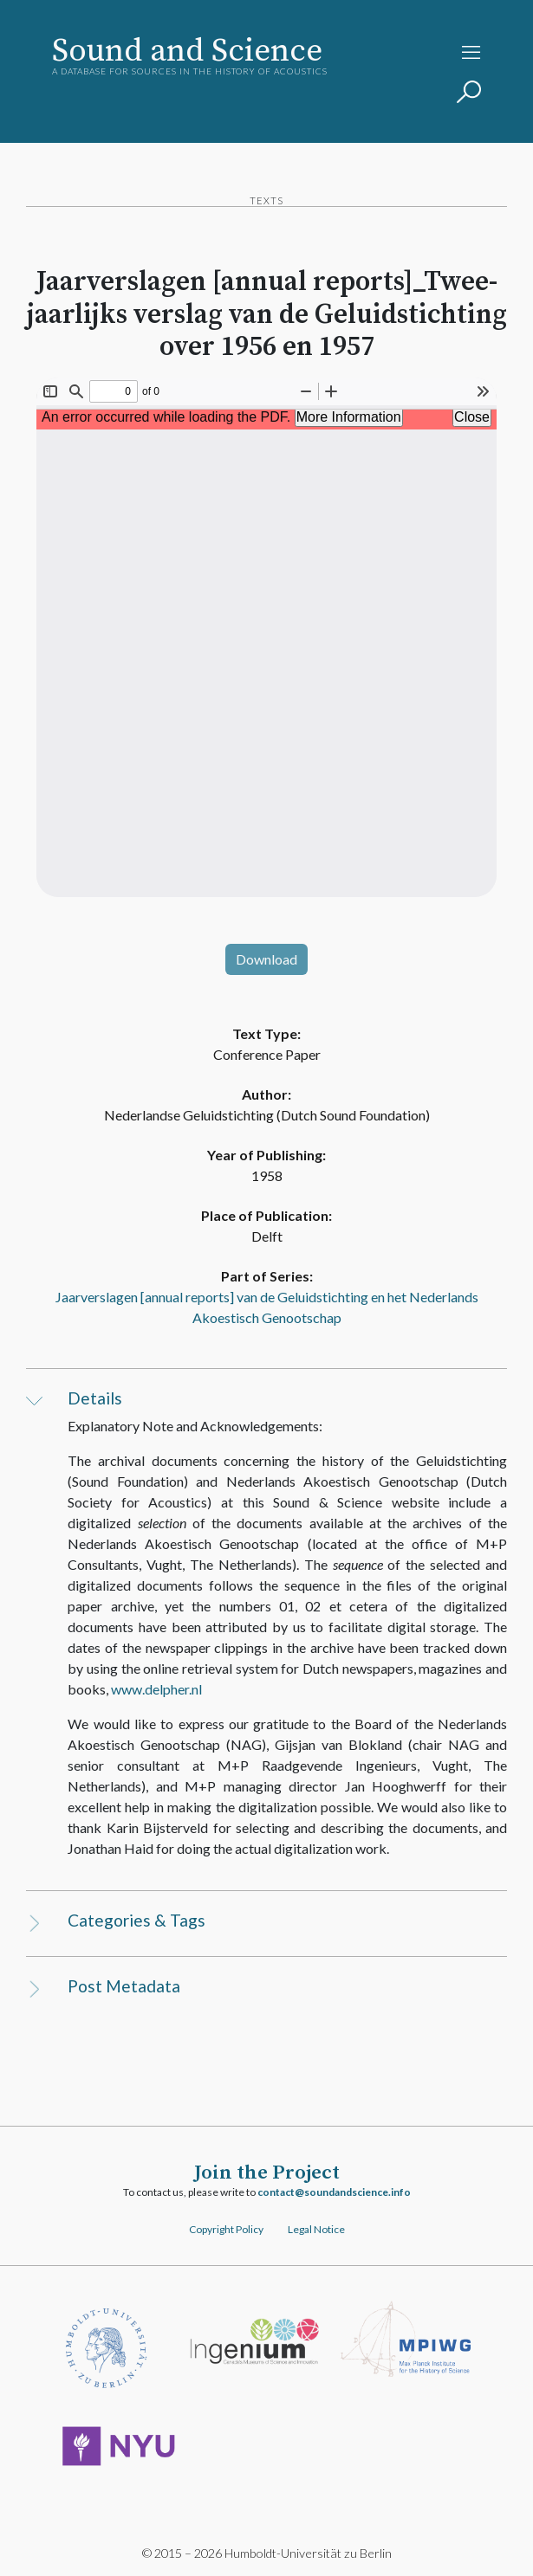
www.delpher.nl (156, 1689)
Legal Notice (316, 2229)
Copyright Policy (226, 2229)
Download (266, 959)
